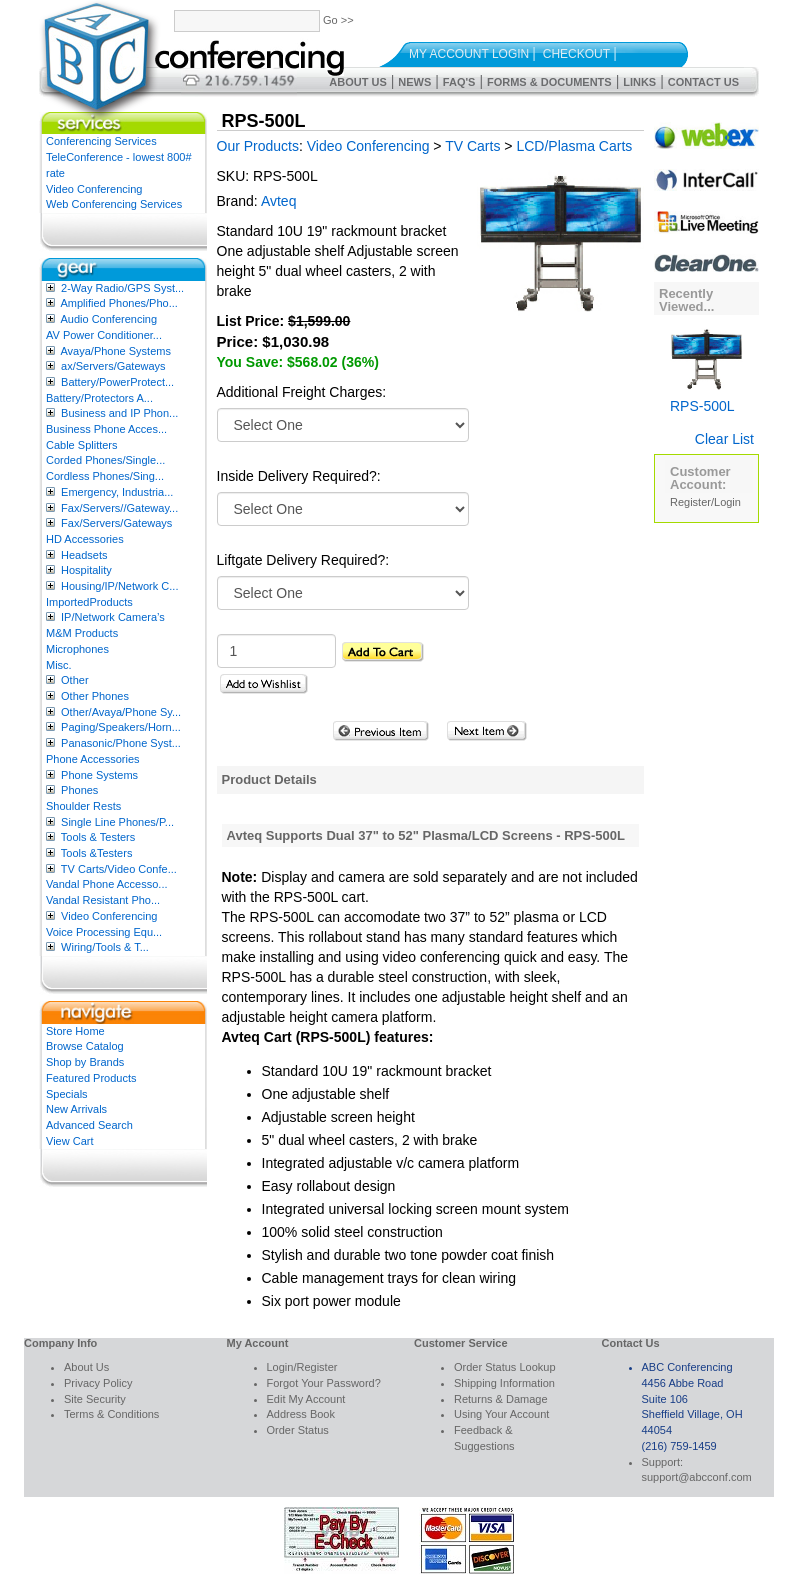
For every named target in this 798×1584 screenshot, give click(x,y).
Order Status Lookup (505, 1367)
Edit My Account (306, 1399)
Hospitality (86, 570)
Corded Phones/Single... (105, 460)
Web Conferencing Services (114, 204)
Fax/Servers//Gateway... (119, 508)
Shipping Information (504, 1383)
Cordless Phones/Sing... (105, 476)
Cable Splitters (82, 445)
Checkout (576, 54)
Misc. (59, 665)
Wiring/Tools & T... (105, 947)
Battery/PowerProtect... (117, 382)
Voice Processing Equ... (104, 932)
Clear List (724, 439)
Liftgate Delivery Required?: (303, 560)
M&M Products (82, 633)
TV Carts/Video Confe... (119, 869)
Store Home (75, 1031)
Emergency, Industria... (117, 492)
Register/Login (705, 502)
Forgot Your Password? (324, 1383)
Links (639, 82)
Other (75, 680)
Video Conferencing (94, 189)
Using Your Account (501, 1414)
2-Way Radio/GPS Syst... (122, 288)
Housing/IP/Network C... (119, 586)
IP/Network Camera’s (113, 617)
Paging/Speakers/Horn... (121, 727)
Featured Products (91, 1078)
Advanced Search (89, 1125)
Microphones (77, 649)
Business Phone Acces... (106, 429)
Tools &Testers (97, 853)
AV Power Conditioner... (104, 335)
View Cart (69, 1141)
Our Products (258, 146)
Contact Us (703, 82)
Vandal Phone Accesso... (107, 884)
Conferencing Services (101, 141)
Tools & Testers (98, 837)
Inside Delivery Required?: (299, 476)
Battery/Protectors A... (99, 398)
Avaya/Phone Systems (115, 351)
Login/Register (302, 1367)
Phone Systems (99, 775)
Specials (67, 1094)
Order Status (298, 1430)
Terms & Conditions (111, 1414)
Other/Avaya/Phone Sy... (121, 712)
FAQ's (459, 82)
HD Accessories (85, 539)
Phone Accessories (93, 759)
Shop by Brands (85, 1062)
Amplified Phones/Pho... (118, 303)
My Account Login (469, 54)
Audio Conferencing (108, 319)
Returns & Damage (501, 1399)
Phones (79, 790)
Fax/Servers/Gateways (116, 523)
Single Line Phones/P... (117, 822)
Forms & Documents (549, 82)
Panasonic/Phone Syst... (121, 743)
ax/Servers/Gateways (113, 366)
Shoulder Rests (83, 806)
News (414, 82)
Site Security (95, 1399)
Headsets (84, 555)
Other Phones (95, 696)
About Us (357, 82)
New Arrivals (76, 1109)
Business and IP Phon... (119, 413)
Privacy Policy (98, 1383)
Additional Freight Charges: (302, 392)
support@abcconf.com (697, 1477)
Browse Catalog (85, 1046)
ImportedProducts (89, 602)
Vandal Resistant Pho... (103, 900)
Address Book (301, 1414)
